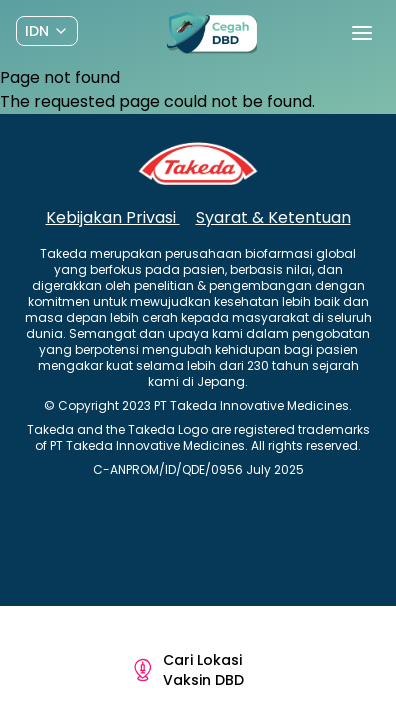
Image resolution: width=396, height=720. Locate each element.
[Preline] (212, 33)
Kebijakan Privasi (113, 217)
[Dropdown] (47, 31)
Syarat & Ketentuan (273, 217)
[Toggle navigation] (362, 33)
